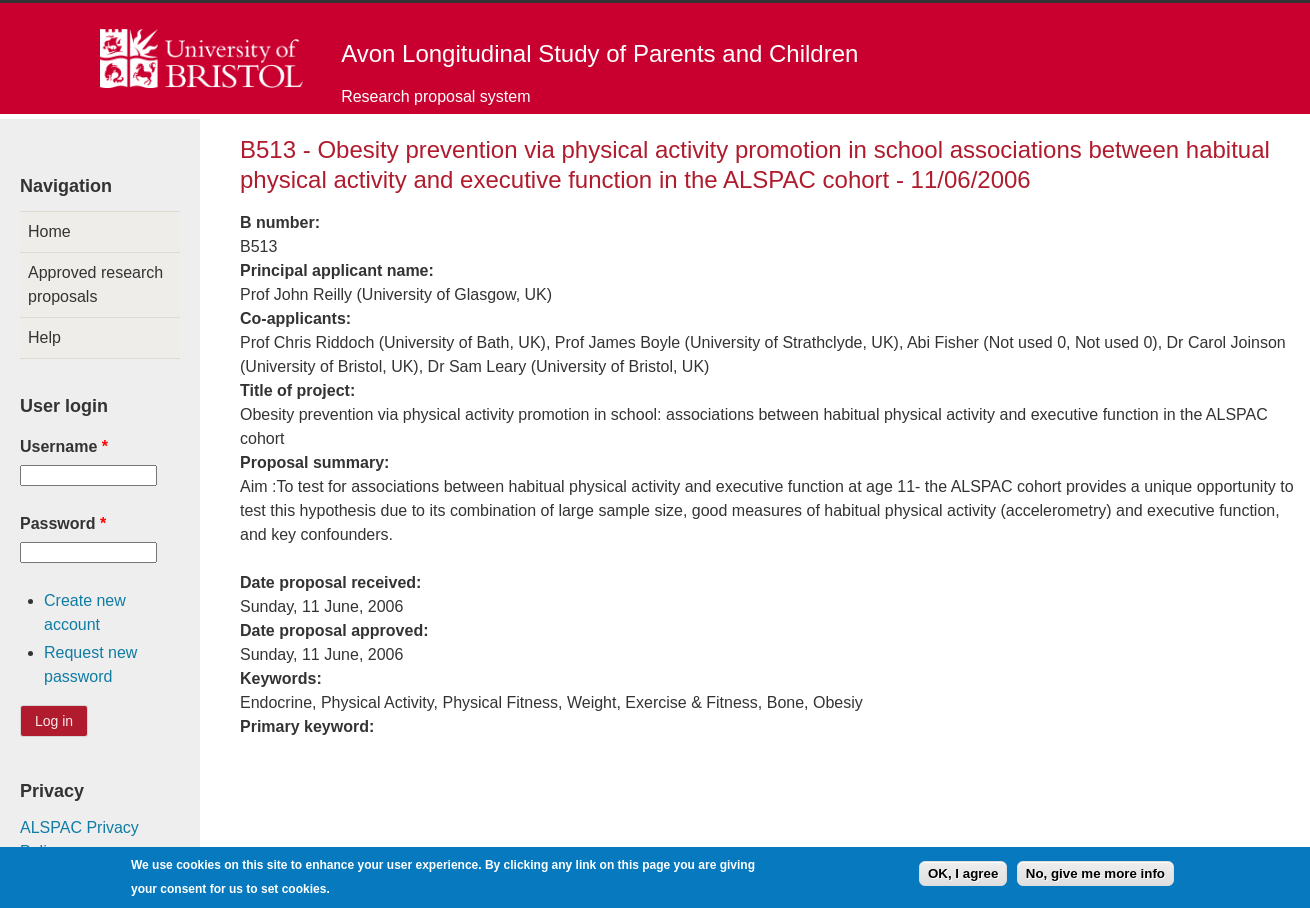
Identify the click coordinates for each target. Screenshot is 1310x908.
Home (49, 231)
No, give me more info (1095, 877)
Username (64, 446)
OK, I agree (963, 877)
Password (63, 523)
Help (44, 337)
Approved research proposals (95, 284)
